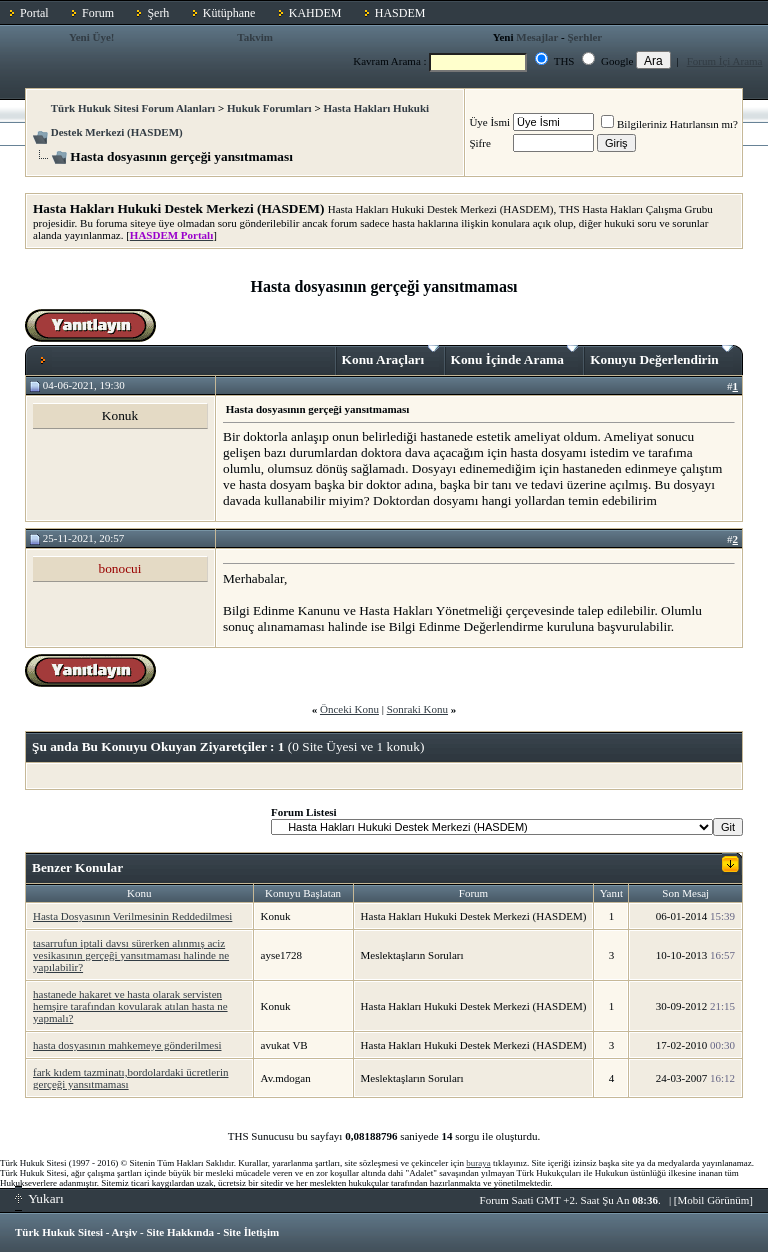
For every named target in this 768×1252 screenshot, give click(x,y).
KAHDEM (315, 13)
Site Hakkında (180, 1232)
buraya (478, 1163)
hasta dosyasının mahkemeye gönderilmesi (127, 1045)
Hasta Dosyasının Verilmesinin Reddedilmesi (132, 916)
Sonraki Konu (417, 709)
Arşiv (125, 1232)
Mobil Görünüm (714, 1200)
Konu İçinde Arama (515, 356)
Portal (34, 13)
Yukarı (39, 1198)
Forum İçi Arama (725, 61)
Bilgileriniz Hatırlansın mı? (669, 124)
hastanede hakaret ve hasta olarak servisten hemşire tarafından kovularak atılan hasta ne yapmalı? (130, 1006)
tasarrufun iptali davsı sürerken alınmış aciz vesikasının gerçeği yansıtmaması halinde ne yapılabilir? (131, 955)
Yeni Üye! (92, 37)
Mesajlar (537, 37)
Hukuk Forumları (269, 108)
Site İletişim (251, 1232)
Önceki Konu (349, 709)
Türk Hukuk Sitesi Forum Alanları (133, 108)
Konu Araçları (390, 356)
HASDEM (400, 13)
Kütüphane (229, 13)
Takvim (255, 37)
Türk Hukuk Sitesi (59, 1232)
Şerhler (584, 37)
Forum (98, 13)
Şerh (158, 13)
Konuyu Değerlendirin (661, 356)
